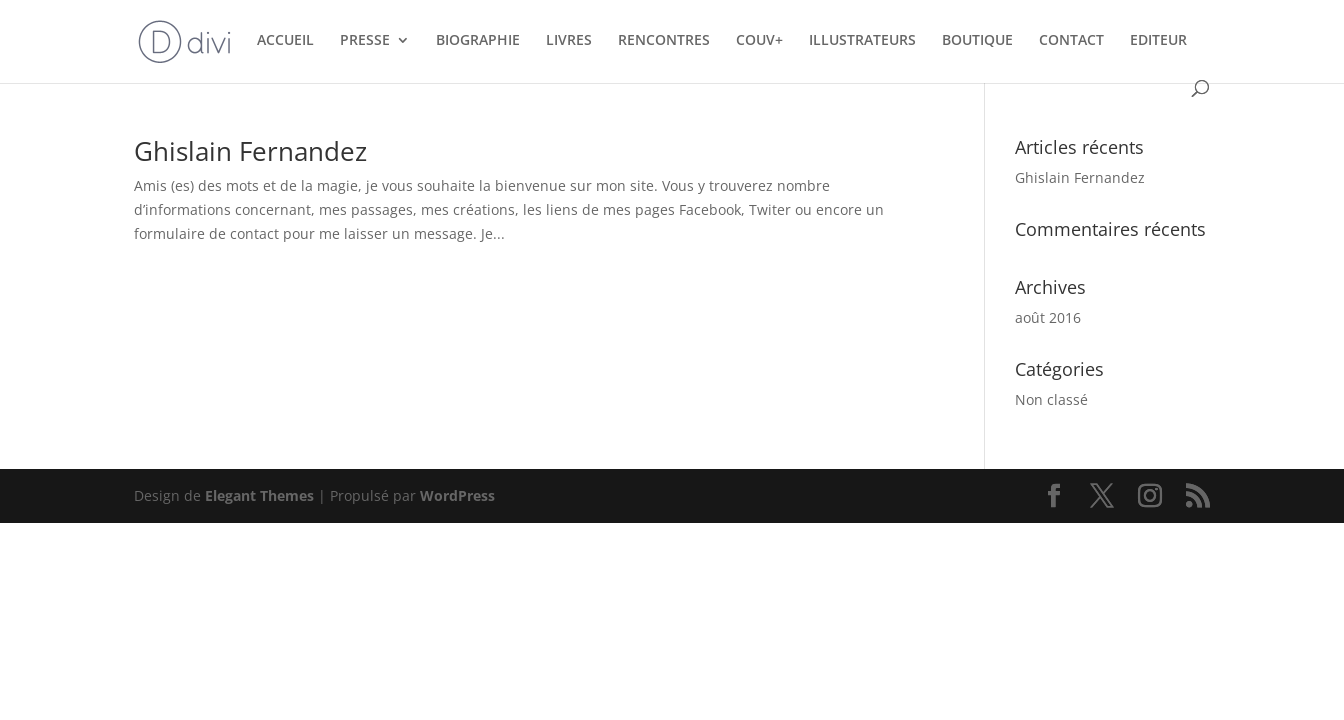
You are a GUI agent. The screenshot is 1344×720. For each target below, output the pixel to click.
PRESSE (365, 41)
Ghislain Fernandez (250, 151)
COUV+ (759, 41)
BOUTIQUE (977, 41)
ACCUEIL (285, 41)
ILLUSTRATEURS (862, 41)
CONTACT (1071, 41)
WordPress (457, 495)
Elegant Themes (259, 495)
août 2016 (1048, 317)
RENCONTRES (664, 41)
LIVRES (569, 41)
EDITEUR (1158, 41)
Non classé (1051, 399)
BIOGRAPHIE (478, 41)
